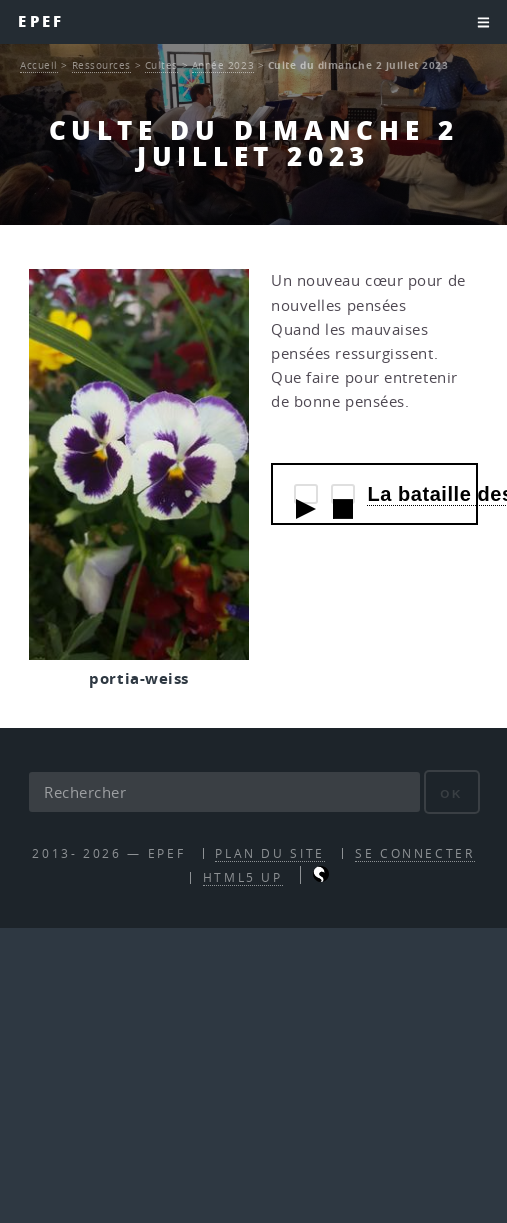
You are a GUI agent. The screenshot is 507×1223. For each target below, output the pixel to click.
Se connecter (415, 853)
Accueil (39, 65)
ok (451, 793)
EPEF (41, 21)
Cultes (161, 65)
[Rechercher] (224, 792)
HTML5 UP (243, 877)
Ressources (102, 65)
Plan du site (270, 853)
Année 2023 (223, 65)
